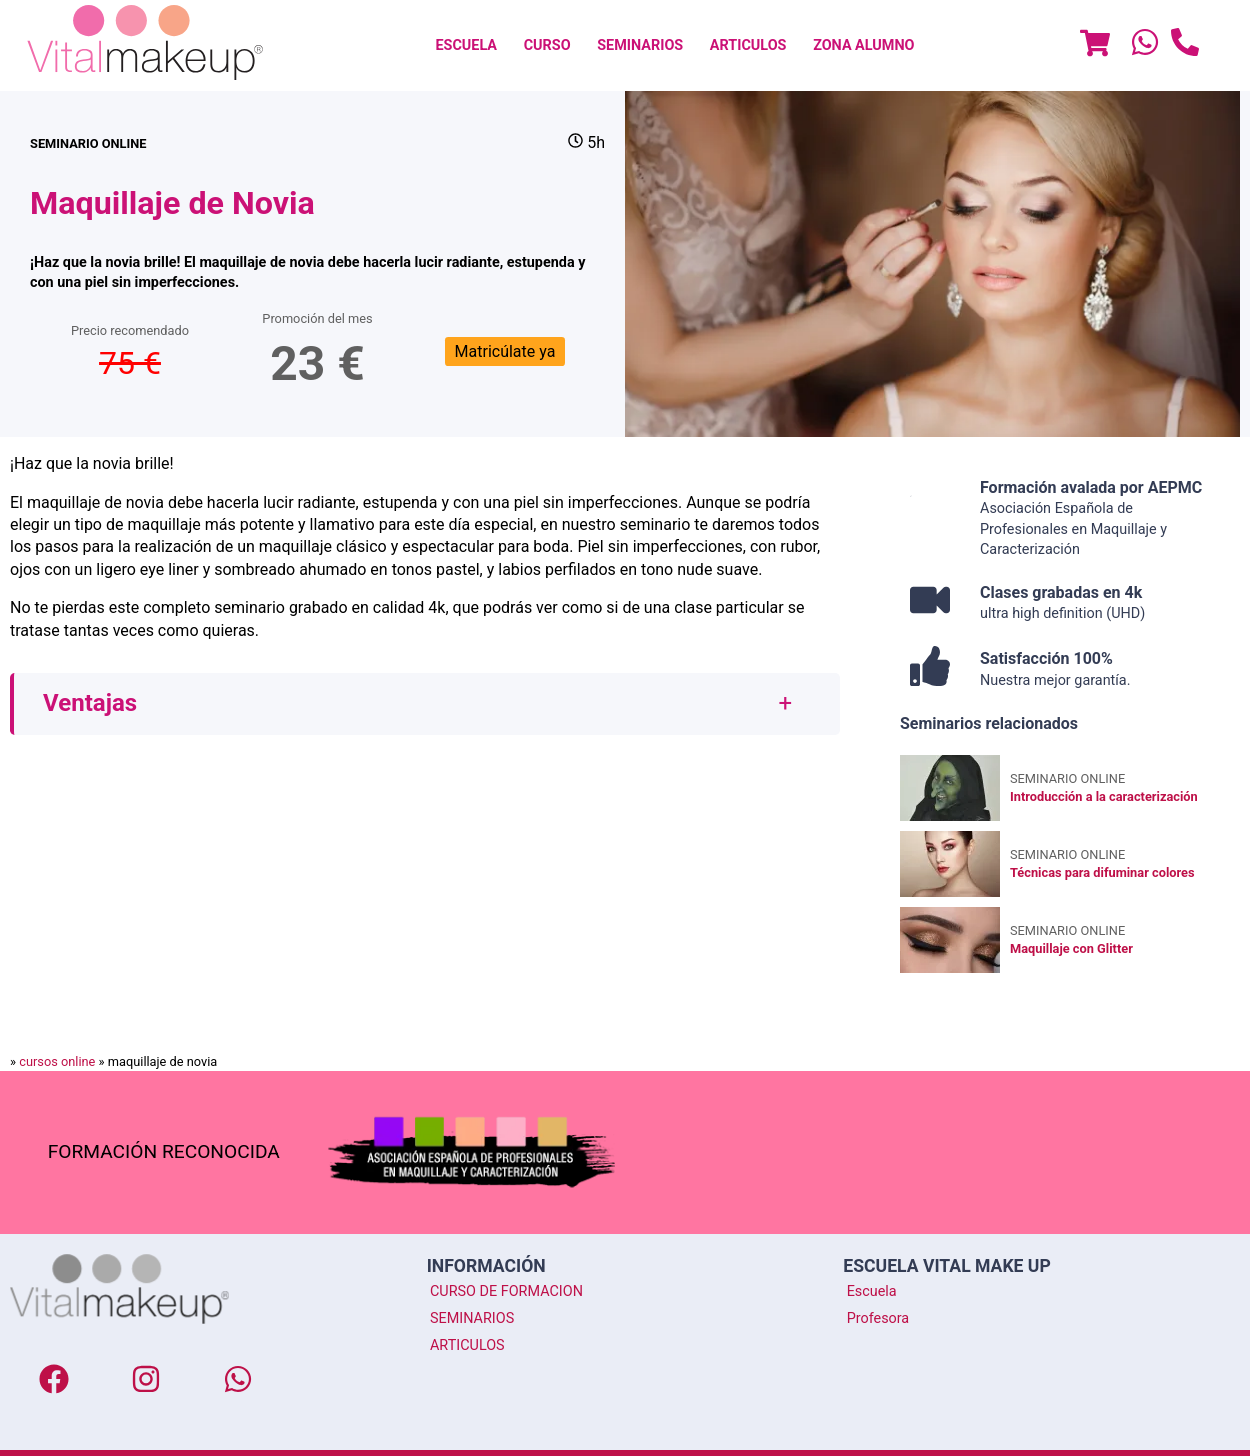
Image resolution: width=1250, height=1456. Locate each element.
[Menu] (1095, 46)
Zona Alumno (863, 45)
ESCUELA (466, 45)
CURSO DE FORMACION (506, 1291)
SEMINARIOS (640, 45)
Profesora (878, 1318)
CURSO (547, 45)
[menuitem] (466, 45)
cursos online (57, 1061)
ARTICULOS (748, 45)
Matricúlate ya (505, 351)
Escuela (872, 1291)
